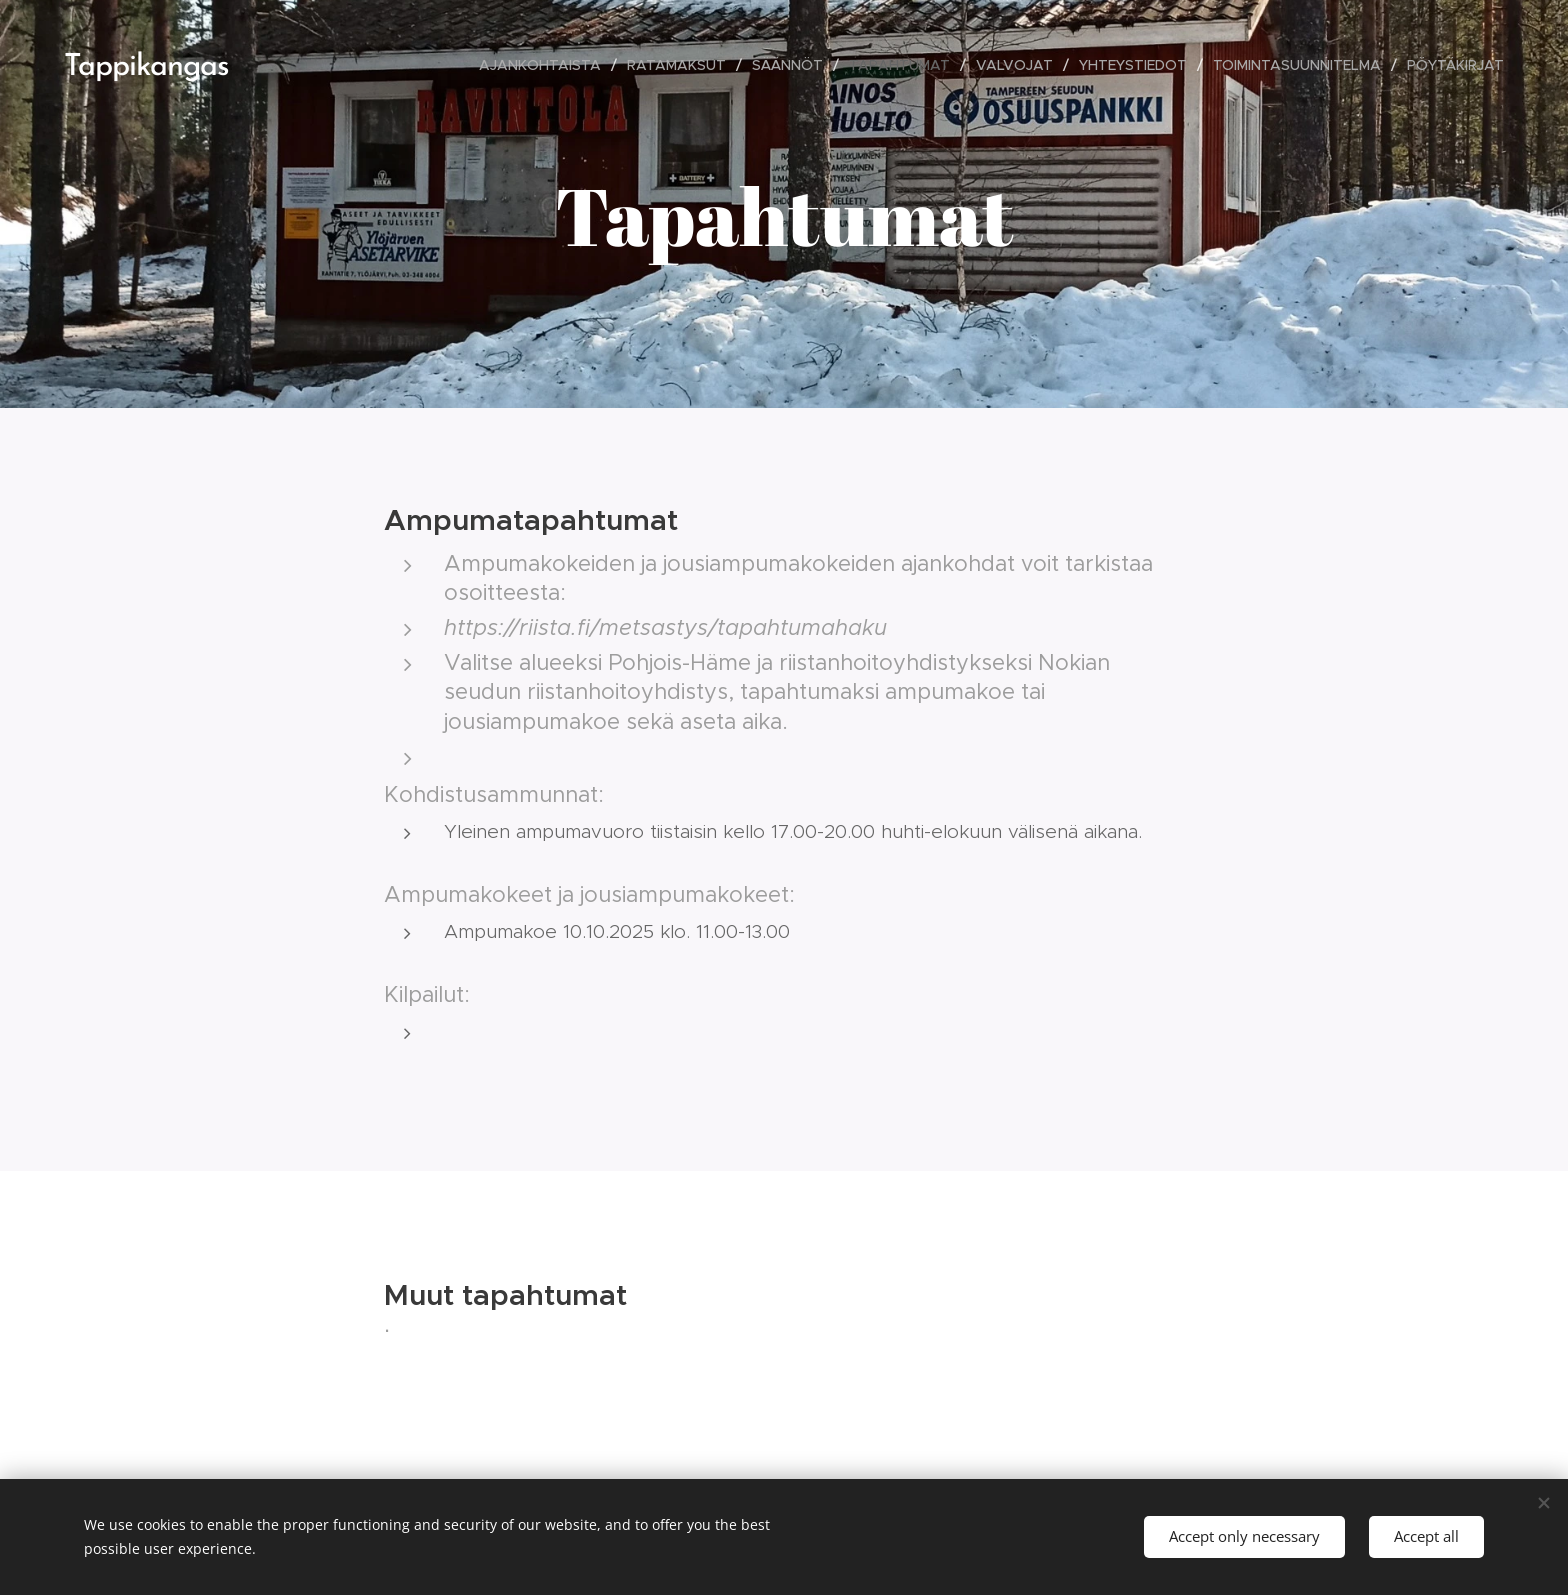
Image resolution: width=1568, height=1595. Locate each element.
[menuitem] (545, 65)
